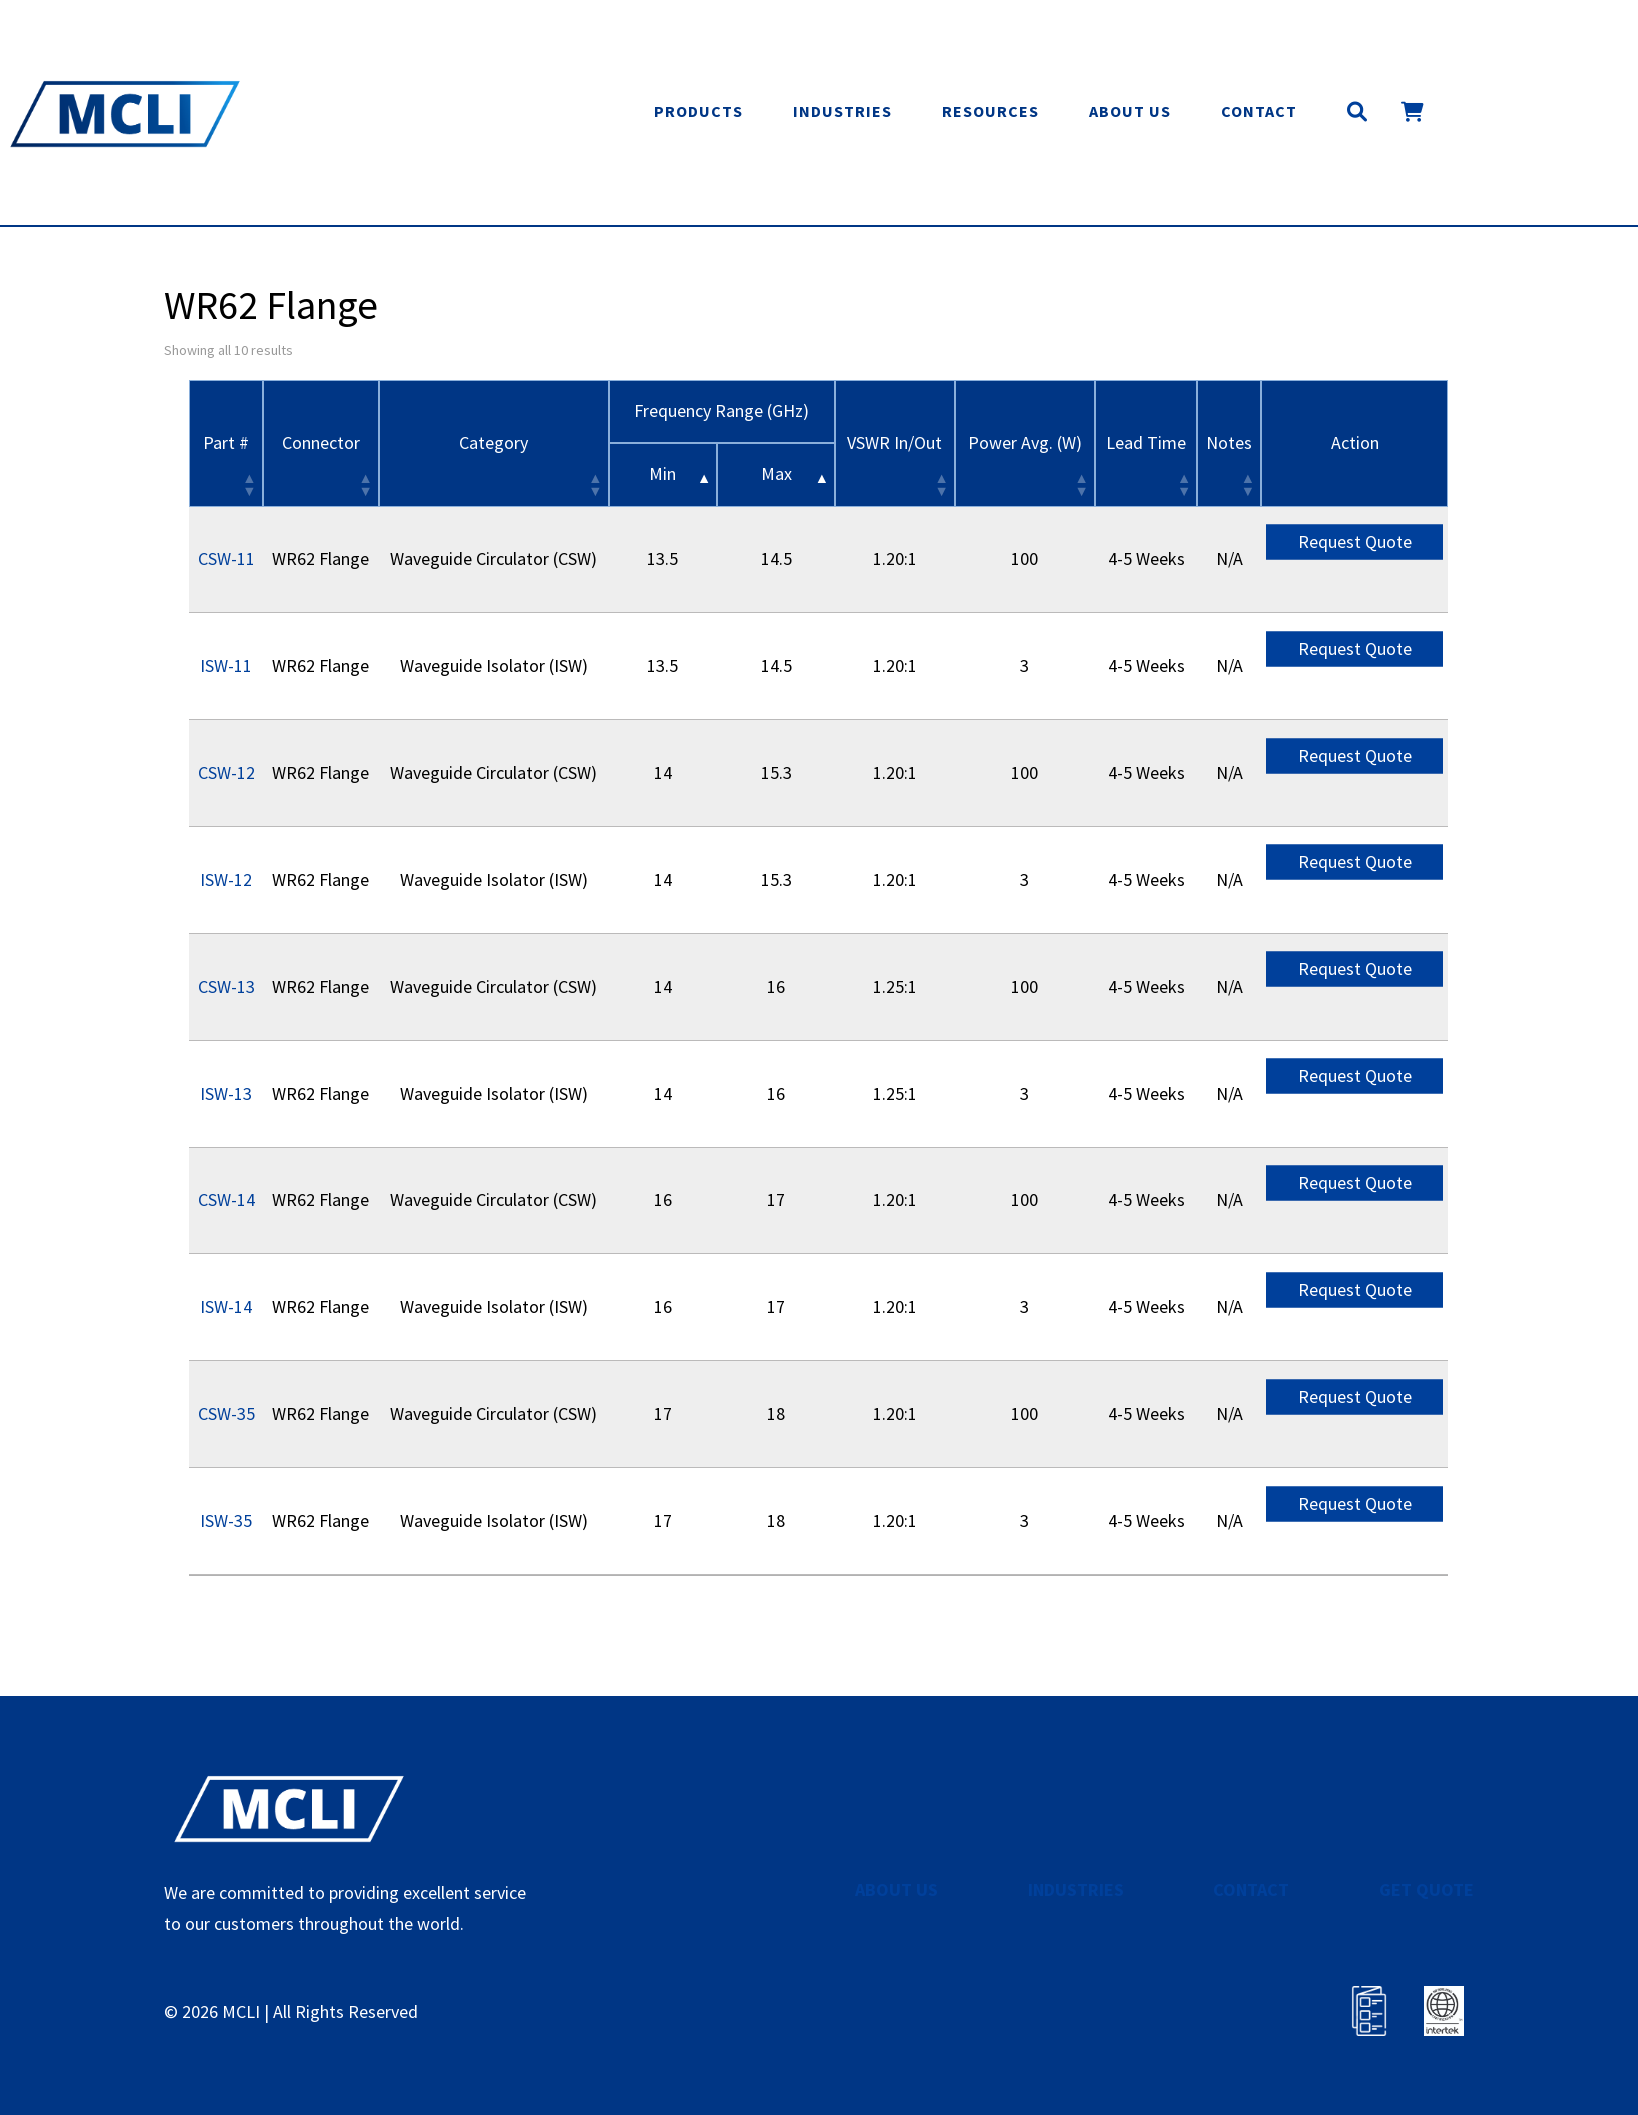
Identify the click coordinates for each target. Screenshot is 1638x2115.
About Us (1130, 111)
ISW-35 (226, 1520)
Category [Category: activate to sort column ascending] (493, 442)
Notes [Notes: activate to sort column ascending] (1229, 442)
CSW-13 (226, 986)
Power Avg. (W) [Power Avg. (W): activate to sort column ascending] (1025, 442)
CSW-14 (226, 1199)
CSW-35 (226, 1413)
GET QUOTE (1426, 1889)
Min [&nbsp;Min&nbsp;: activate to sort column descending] (662, 473)
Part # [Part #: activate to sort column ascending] (226, 442)
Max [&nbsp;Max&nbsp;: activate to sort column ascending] (776, 473)
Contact (1259, 111)
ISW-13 (226, 1093)
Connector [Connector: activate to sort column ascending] (321, 442)
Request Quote (1355, 540)
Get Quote (1558, 113)
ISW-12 (226, 879)
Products (698, 111)
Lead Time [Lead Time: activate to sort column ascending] (1146, 442)
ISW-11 (226, 665)
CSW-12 (226, 772)
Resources (990, 111)
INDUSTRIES (1076, 1889)
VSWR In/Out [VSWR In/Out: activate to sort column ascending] (894, 442)
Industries (842, 111)
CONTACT (1251, 1889)
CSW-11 (226, 558)
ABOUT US (896, 1889)
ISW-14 (226, 1306)
